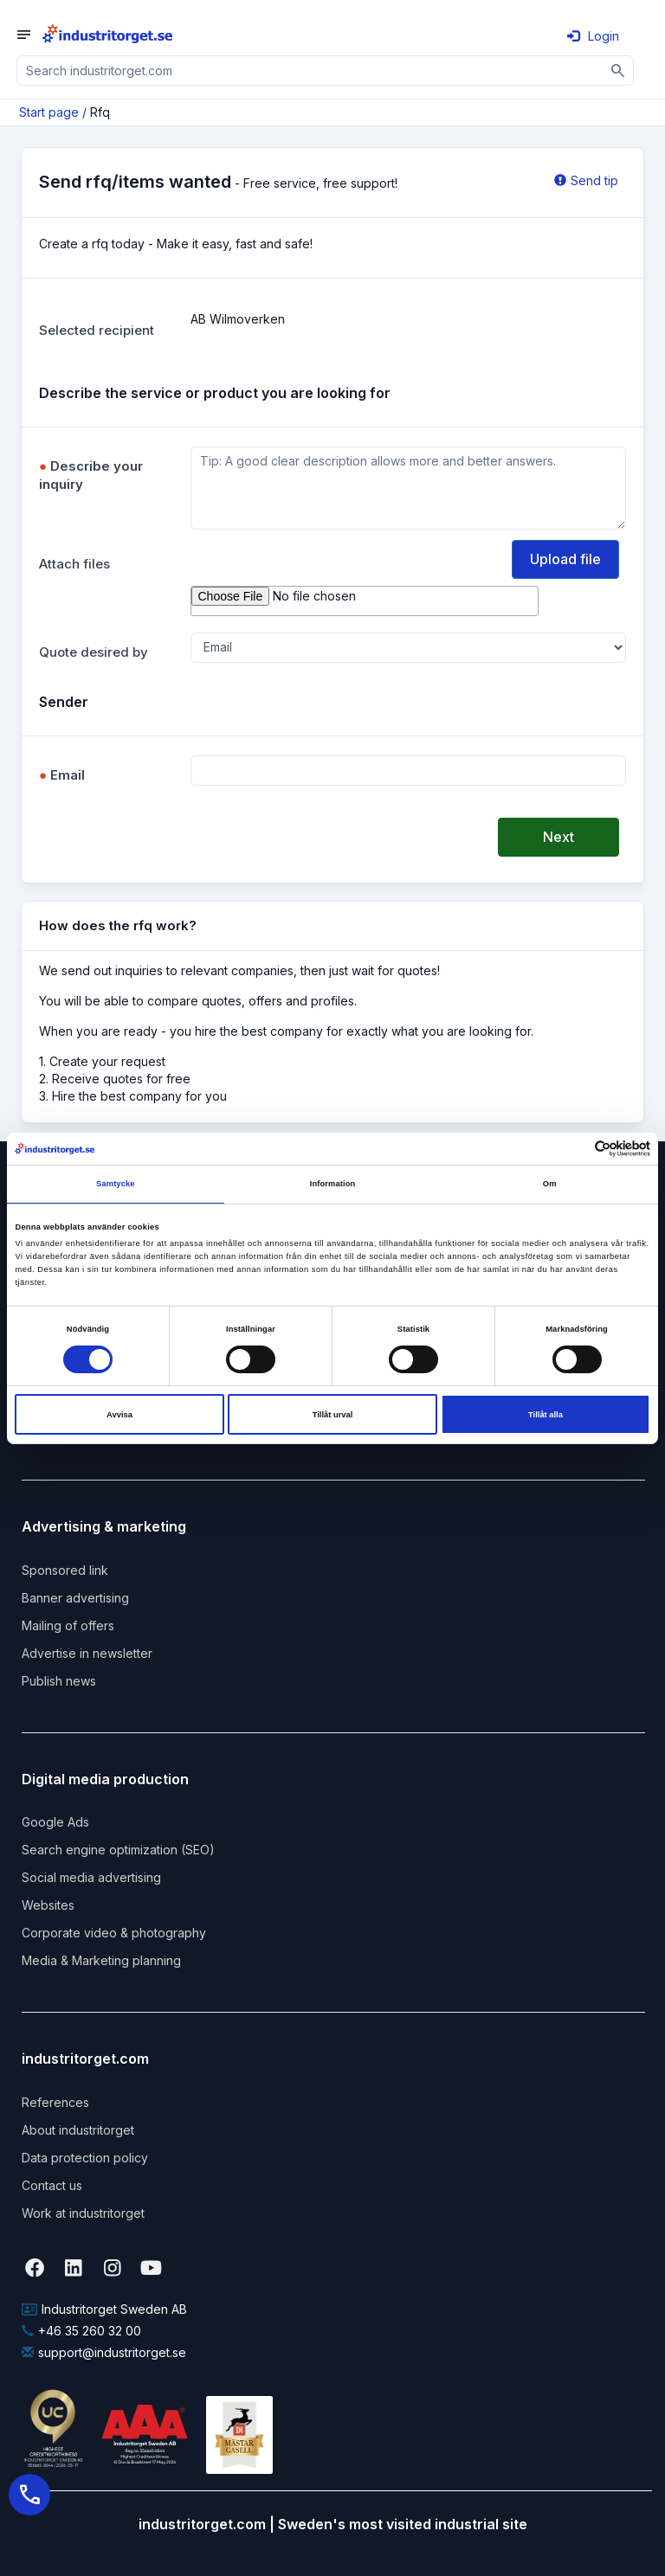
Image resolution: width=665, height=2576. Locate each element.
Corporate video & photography (114, 1932)
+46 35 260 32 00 (81, 2330)
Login (593, 36)
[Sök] (619, 70)
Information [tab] (333, 1183)
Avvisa (119, 1414)
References (55, 2102)
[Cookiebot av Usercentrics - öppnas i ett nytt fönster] (574, 1148)
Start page (49, 112)
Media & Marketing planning (101, 1960)
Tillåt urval (333, 1414)
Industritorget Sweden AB (104, 2309)
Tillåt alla (545, 1414)
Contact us (52, 2185)
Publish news (59, 1680)
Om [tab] (550, 1183)
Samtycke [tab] (115, 1183)
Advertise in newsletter (87, 1653)
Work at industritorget (83, 2213)
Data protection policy (85, 2157)
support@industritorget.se (104, 2352)
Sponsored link (65, 1570)
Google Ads (55, 1822)
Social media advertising (91, 1877)
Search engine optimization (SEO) (118, 1849)
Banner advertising (75, 1597)
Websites (48, 1905)
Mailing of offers (68, 1625)
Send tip (586, 180)
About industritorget (78, 2130)
